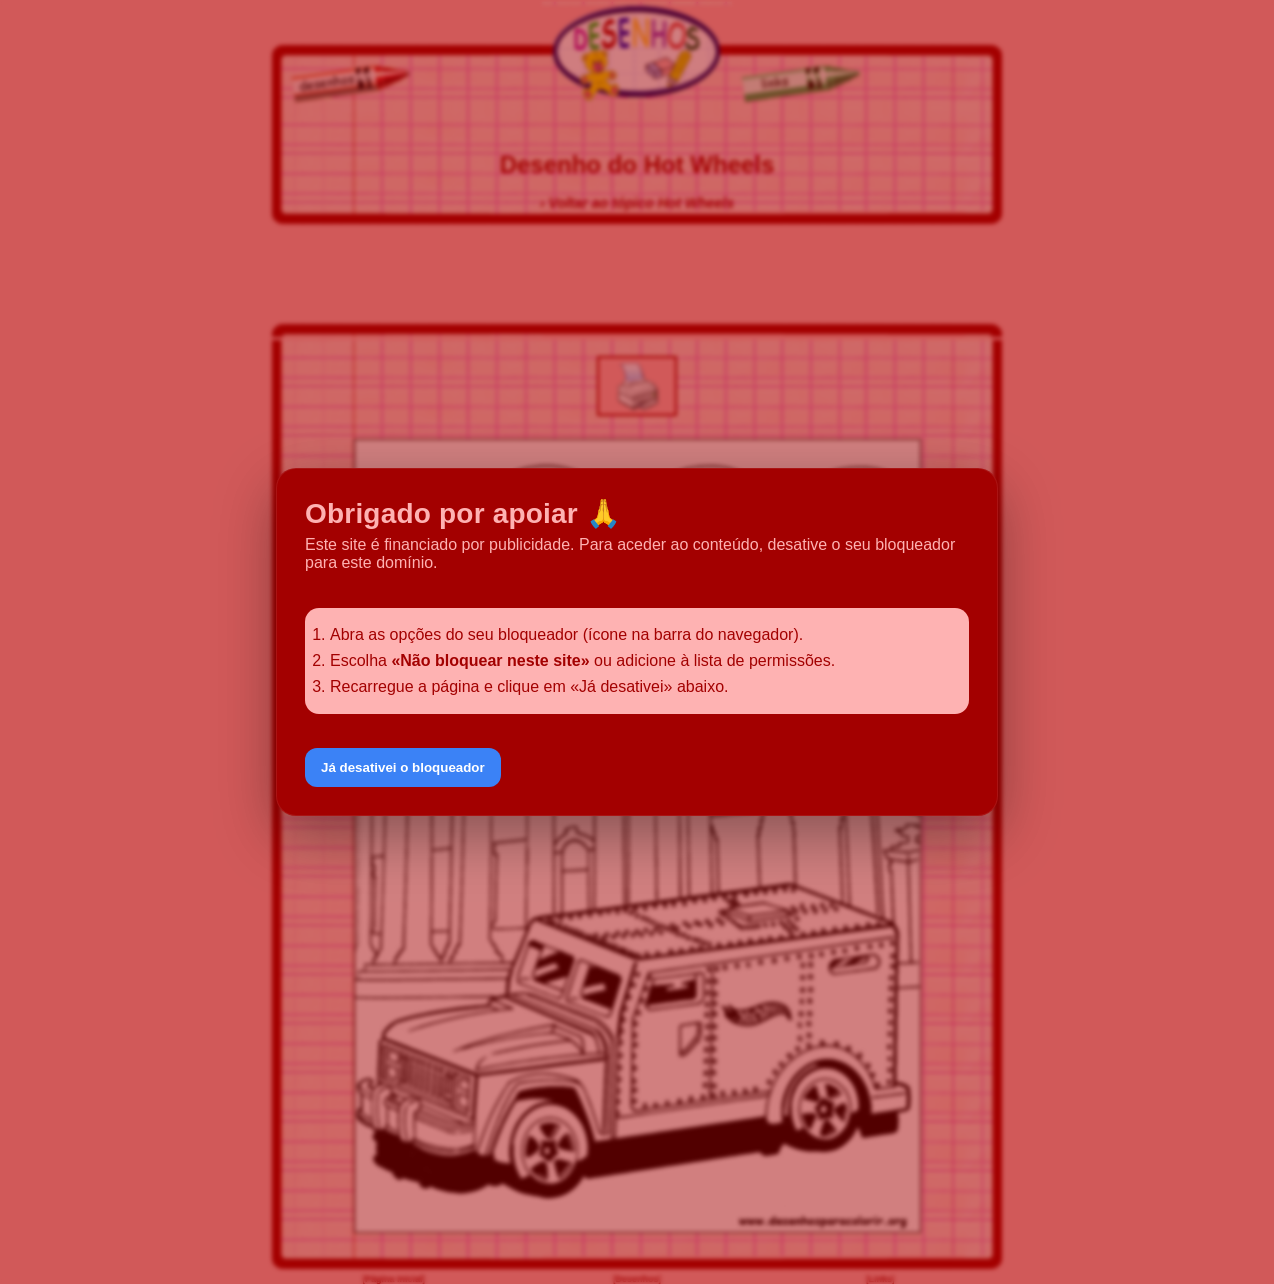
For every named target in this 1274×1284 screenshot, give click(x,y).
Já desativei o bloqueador (403, 767)
